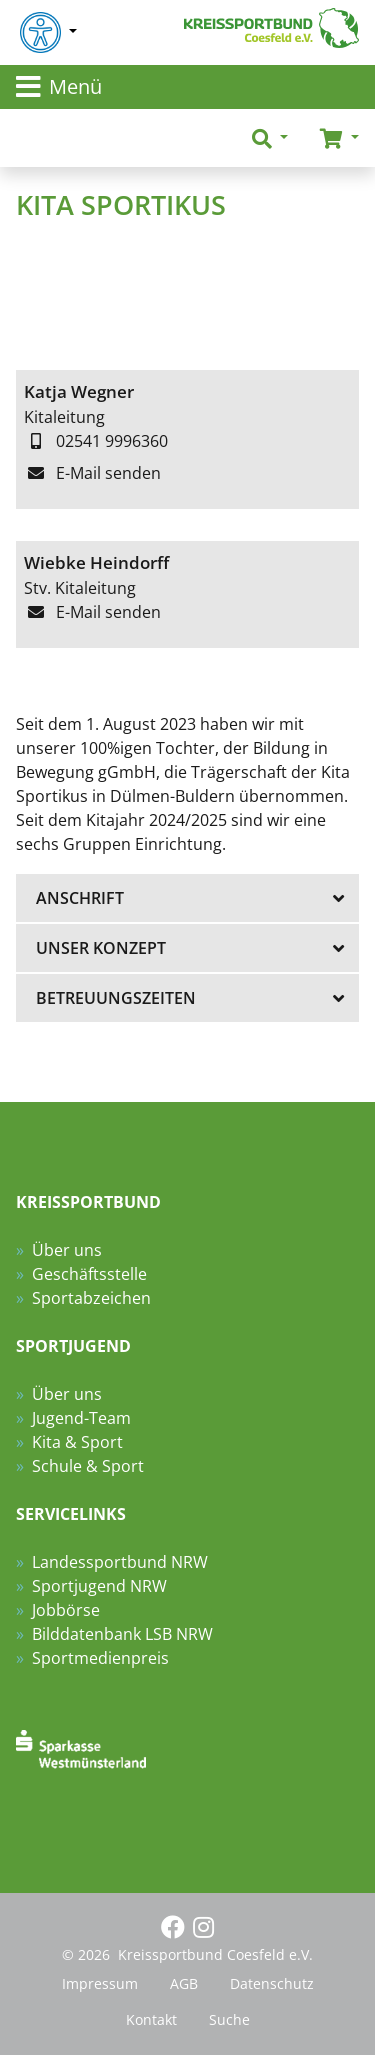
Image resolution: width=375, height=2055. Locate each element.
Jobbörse (66, 1610)
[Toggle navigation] (187, 87)
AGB (184, 1983)
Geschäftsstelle (89, 1274)
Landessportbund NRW (120, 1562)
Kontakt (151, 2019)
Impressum (100, 1983)
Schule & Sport (88, 1466)
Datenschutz (272, 1983)
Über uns (67, 1250)
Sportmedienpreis (100, 1658)
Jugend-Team (81, 1418)
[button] (270, 138)
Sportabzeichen (91, 1298)
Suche (229, 2019)
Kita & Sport (77, 1442)
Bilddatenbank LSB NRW (122, 1634)
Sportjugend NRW (99, 1586)
